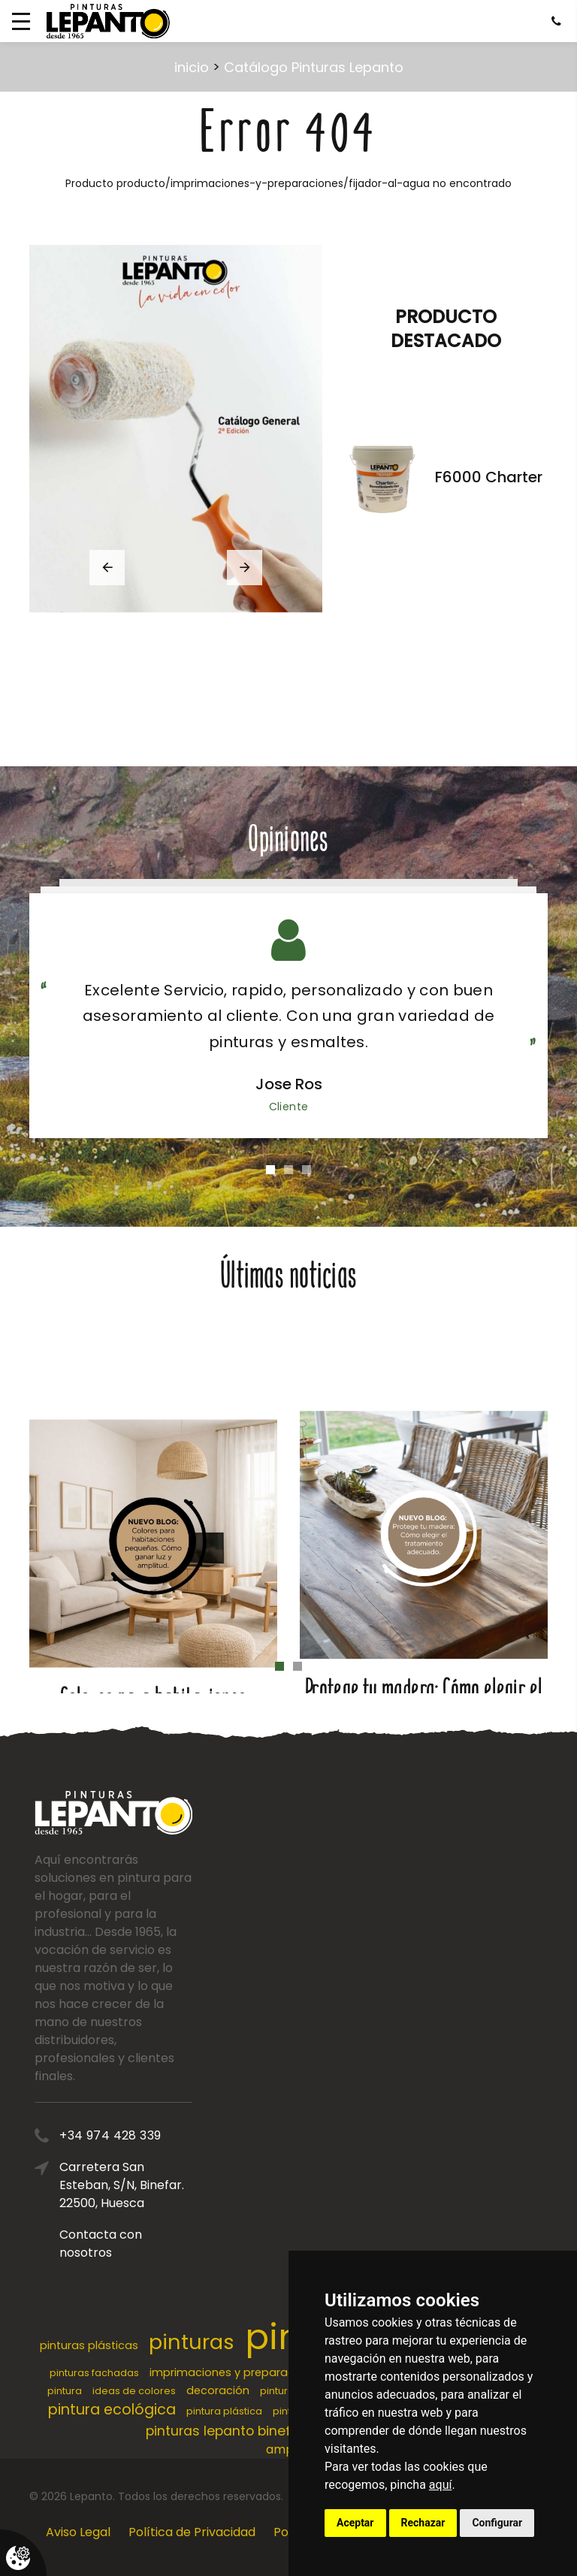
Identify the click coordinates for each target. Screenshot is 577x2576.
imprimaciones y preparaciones (237, 2372)
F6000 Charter (488, 477)
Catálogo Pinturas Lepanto (313, 67)
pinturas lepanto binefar (225, 2431)
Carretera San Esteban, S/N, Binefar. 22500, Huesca (171, 2185)
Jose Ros (288, 1084)
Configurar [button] (497, 2523)
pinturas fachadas (94, 2372)
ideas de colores (134, 2390)
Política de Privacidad (191, 2532)
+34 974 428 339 (159, 2135)
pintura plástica (224, 2411)
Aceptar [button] (355, 2523)
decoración (217, 2390)
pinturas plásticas (89, 2345)
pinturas (191, 2342)
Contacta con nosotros (150, 2243)
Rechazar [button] (423, 2523)
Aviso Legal (78, 2532)
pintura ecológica (112, 2409)
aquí (440, 2485)
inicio (191, 67)
